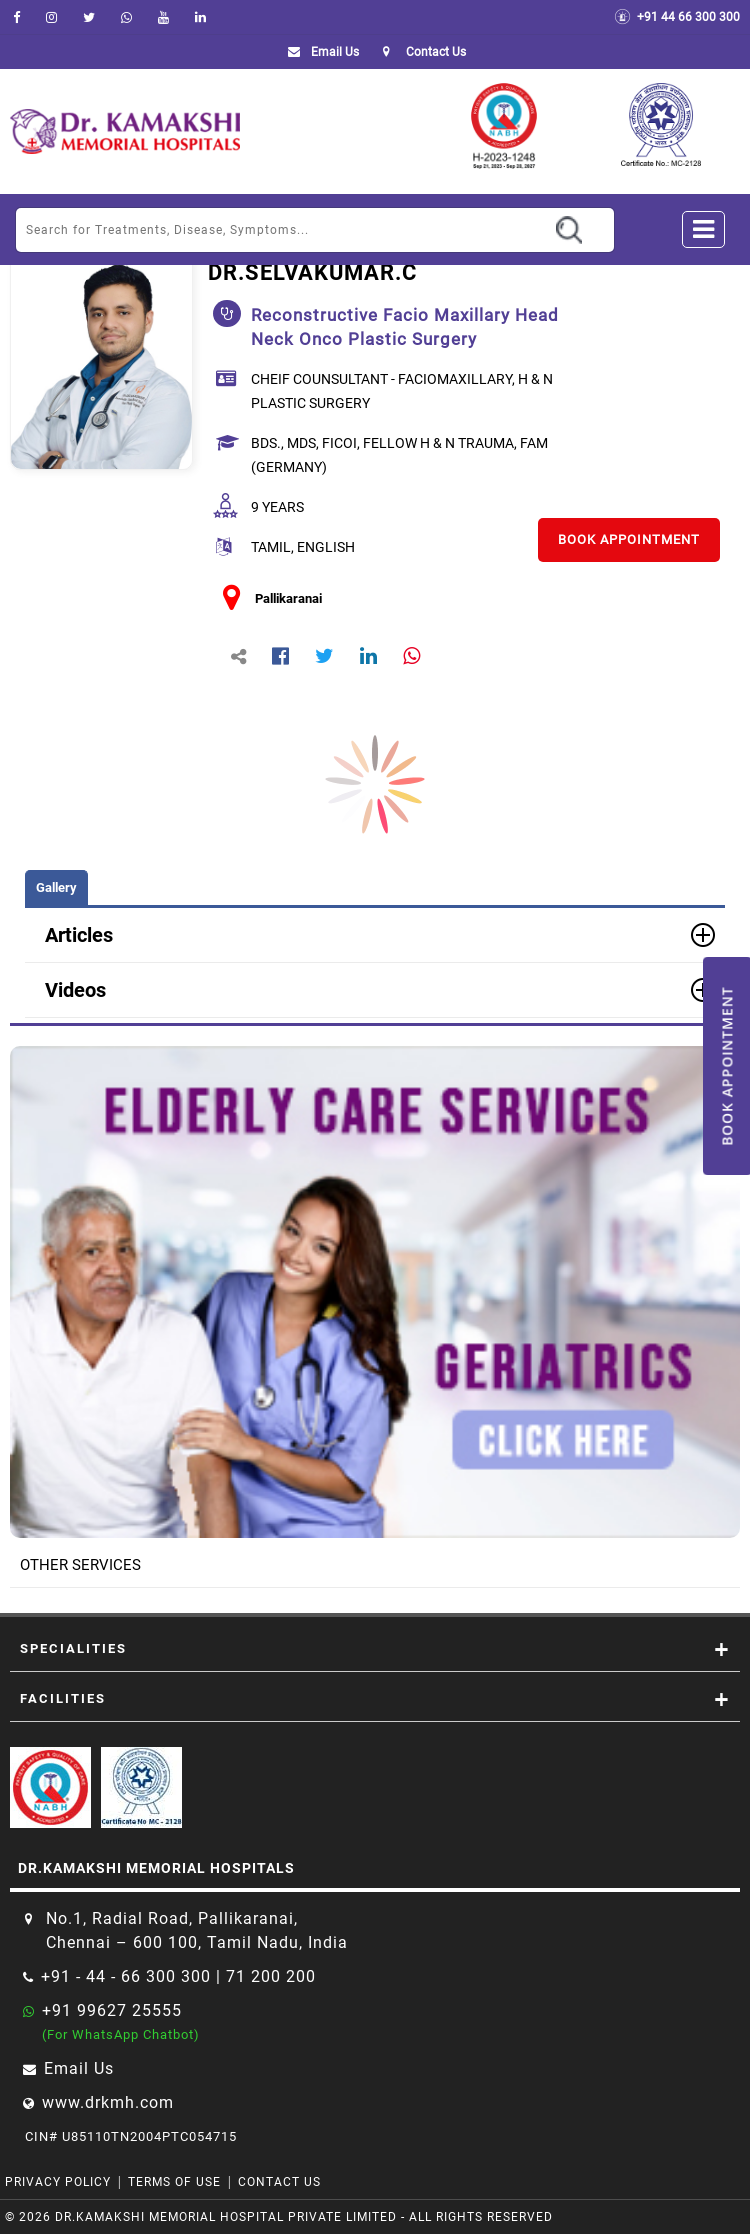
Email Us (319, 52)
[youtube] (163, 17)
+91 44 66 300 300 (677, 17)
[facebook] (16, 17)
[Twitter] (89, 17)
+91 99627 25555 (112, 2010)
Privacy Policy (58, 2182)
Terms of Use (174, 2182)
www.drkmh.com (108, 2102)
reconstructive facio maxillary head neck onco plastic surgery (405, 327)
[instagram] (51, 17)
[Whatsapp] (126, 17)
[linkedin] (200, 17)
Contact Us (279, 2182)
